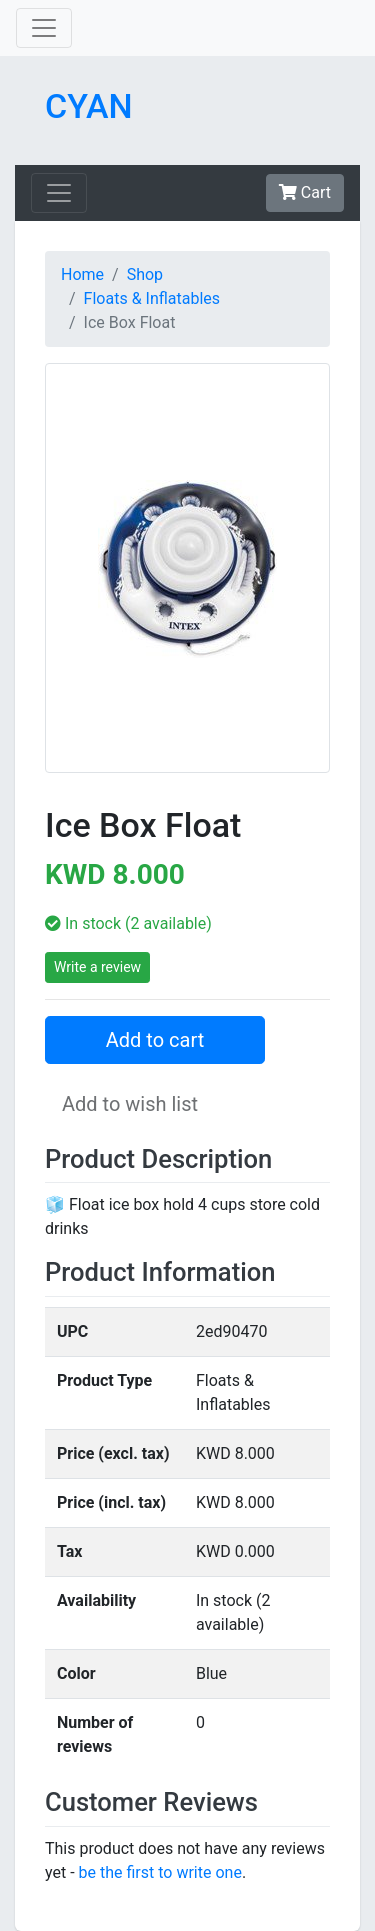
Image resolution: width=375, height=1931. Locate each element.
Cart (305, 192)
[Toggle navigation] (44, 28)
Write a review (97, 967)
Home (82, 274)
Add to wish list (130, 1104)
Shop (145, 274)
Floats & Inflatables (152, 298)
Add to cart (155, 1040)
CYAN (89, 106)
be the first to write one (160, 1872)
